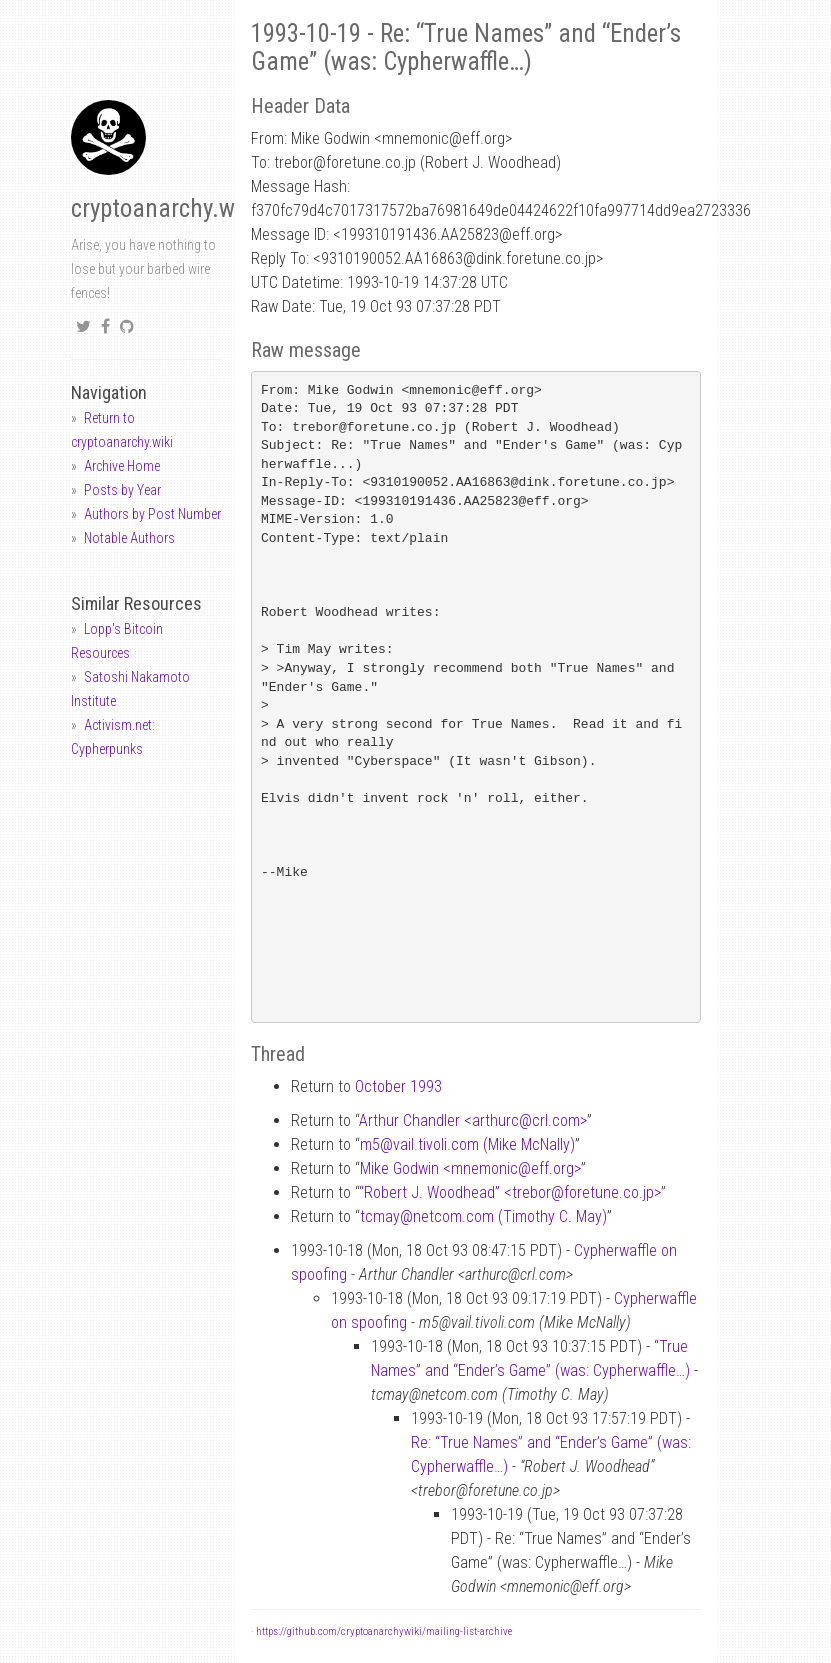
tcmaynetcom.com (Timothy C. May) (483, 1216)
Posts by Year (122, 490)
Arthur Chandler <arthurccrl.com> (473, 1120)
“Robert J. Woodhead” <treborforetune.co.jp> (510, 1192)
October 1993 (398, 1086)
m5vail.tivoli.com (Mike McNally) (467, 1144)
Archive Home (122, 466)
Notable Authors (129, 538)
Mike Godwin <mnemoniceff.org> (470, 1168)
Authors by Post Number (152, 514)
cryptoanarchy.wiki (165, 208)
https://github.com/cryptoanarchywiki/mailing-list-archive (384, 1631)
